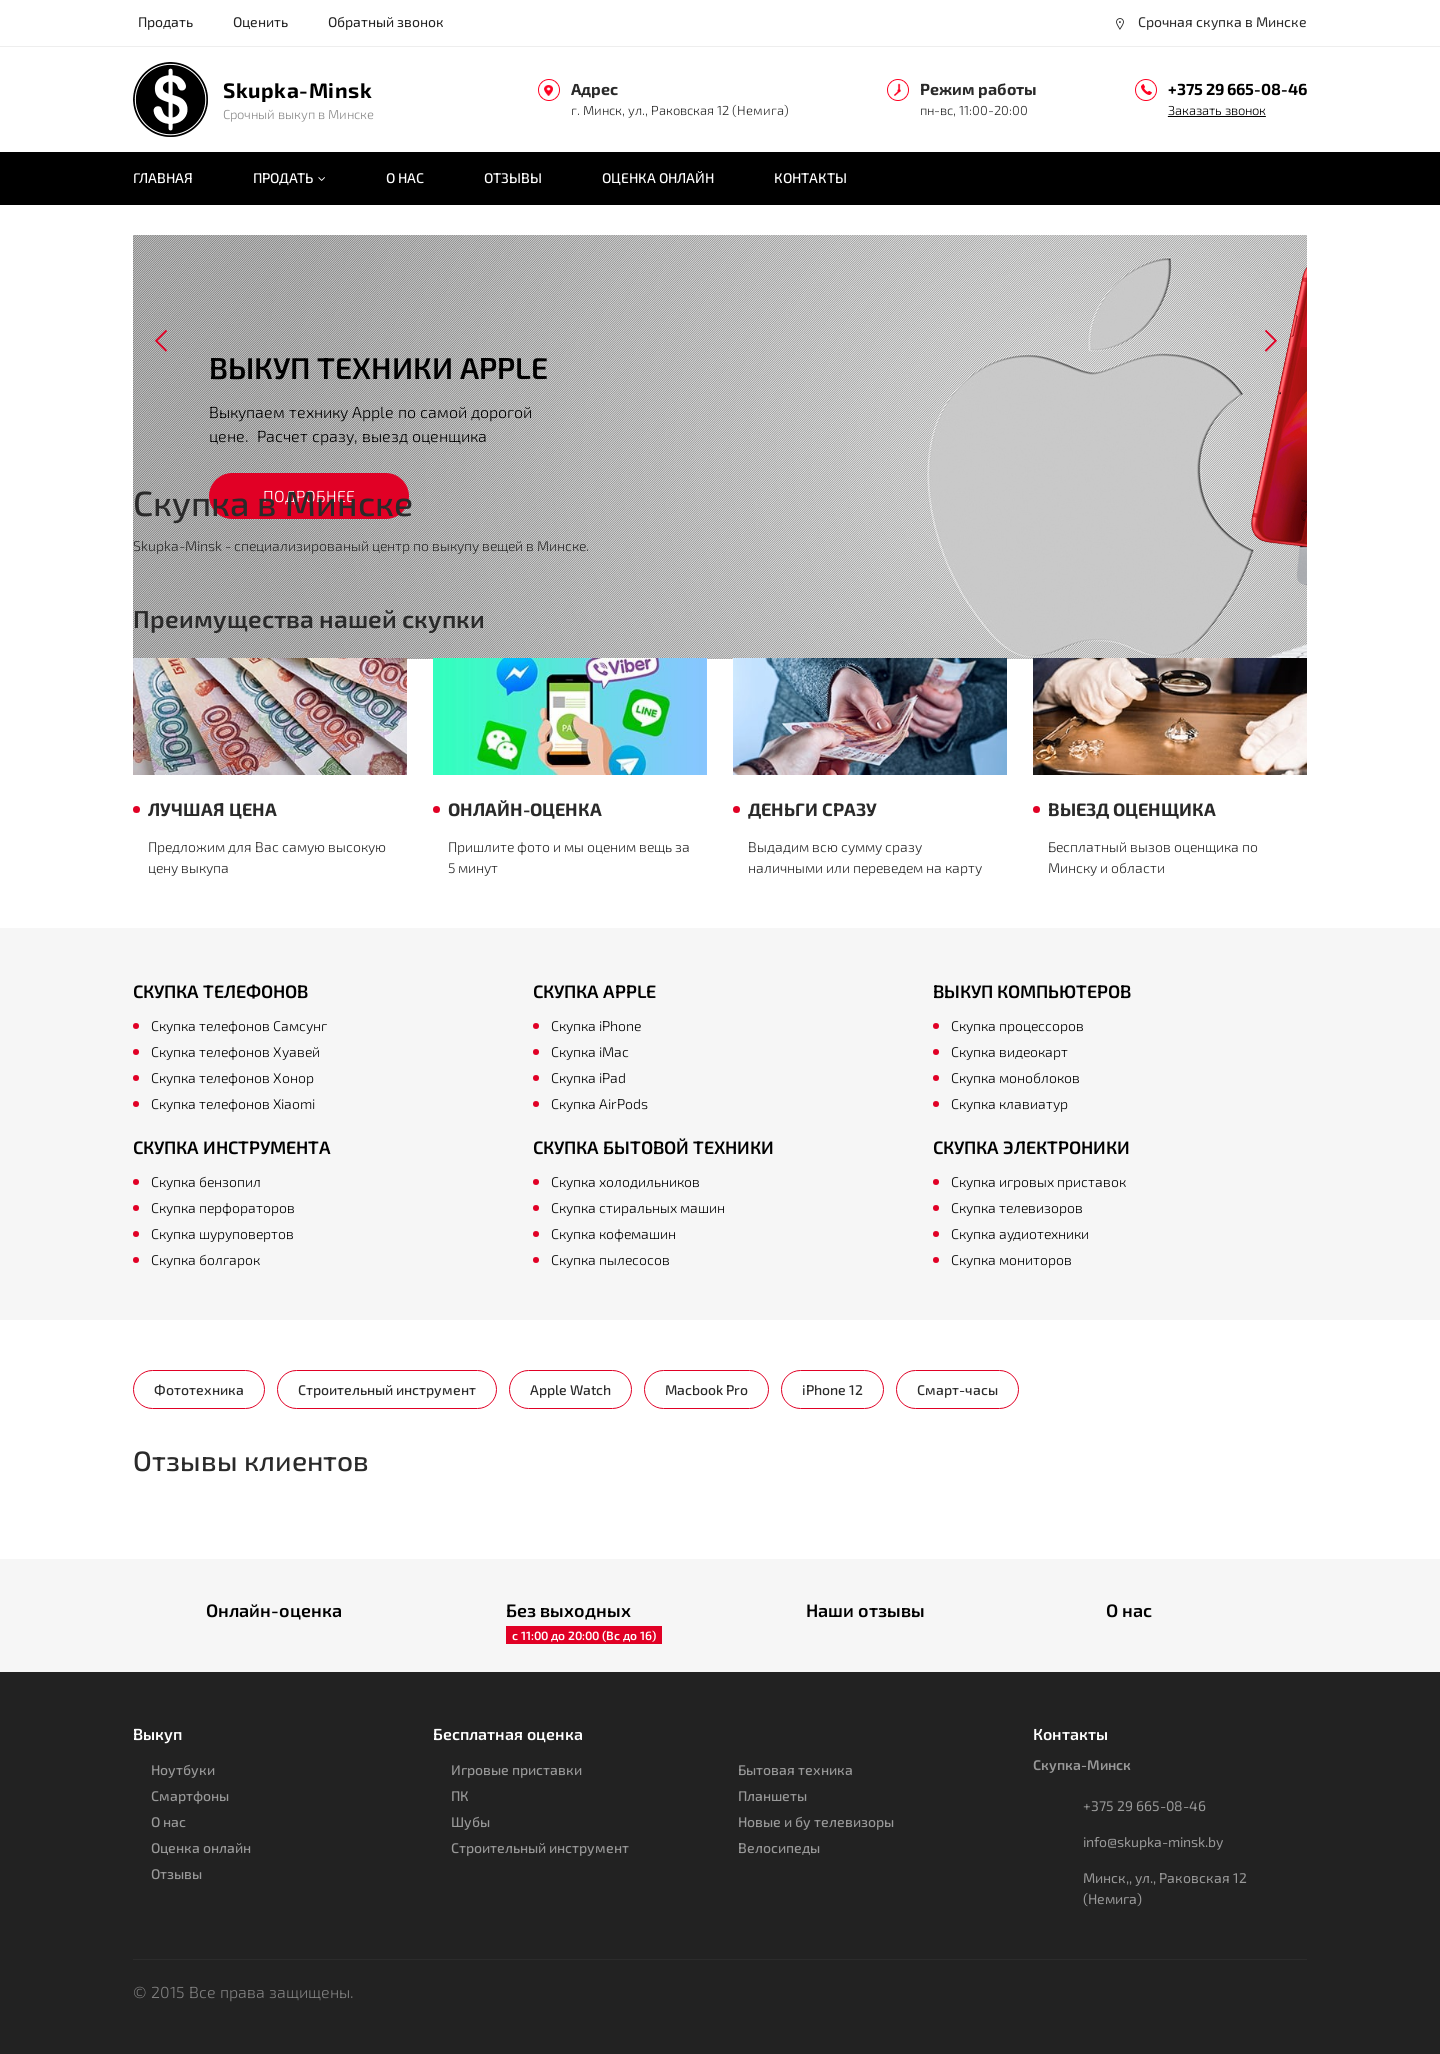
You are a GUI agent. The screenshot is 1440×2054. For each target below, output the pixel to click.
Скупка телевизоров (1017, 1207)
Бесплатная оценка (508, 1733)
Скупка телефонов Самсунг (239, 1025)
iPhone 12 (832, 1389)
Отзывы (513, 177)
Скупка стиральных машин (638, 1207)
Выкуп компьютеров (1032, 991)
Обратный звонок (386, 21)
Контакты (810, 177)
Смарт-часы (957, 1389)
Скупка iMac (590, 1051)
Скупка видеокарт (1009, 1051)
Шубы (470, 1821)
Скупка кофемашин (613, 1233)
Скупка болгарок (205, 1259)
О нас (405, 177)
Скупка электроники (1031, 1147)
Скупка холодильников (625, 1181)
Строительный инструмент (387, 1389)
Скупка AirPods (599, 1103)
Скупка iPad (588, 1077)
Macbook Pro (706, 1389)
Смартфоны (190, 1795)
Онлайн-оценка (274, 1610)
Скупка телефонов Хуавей (235, 1051)
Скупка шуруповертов (222, 1233)
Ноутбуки (183, 1769)
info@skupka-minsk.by (1153, 1841)
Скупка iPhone (596, 1025)
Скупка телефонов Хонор (232, 1077)
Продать (165, 21)
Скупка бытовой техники (653, 1147)
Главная (163, 177)
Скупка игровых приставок (1038, 1181)
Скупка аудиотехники (1020, 1233)
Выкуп (157, 1733)
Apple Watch (570, 1389)
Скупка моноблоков (1015, 1077)
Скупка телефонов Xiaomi (233, 1103)
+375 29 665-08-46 (1237, 88)
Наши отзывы (865, 1610)
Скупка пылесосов (610, 1259)
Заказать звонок (1217, 110)
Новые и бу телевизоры (816, 1821)
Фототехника (199, 1389)
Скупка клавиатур (1009, 1103)
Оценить (260, 21)
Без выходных (568, 1610)
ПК (460, 1795)
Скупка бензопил (206, 1181)
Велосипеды (779, 1847)
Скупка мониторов (1011, 1259)
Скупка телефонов (220, 991)
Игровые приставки (516, 1769)
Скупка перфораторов (223, 1207)
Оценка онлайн (658, 177)
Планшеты (772, 1795)
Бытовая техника (795, 1769)
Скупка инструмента (232, 1147)
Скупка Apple (594, 991)
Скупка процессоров (1017, 1025)
